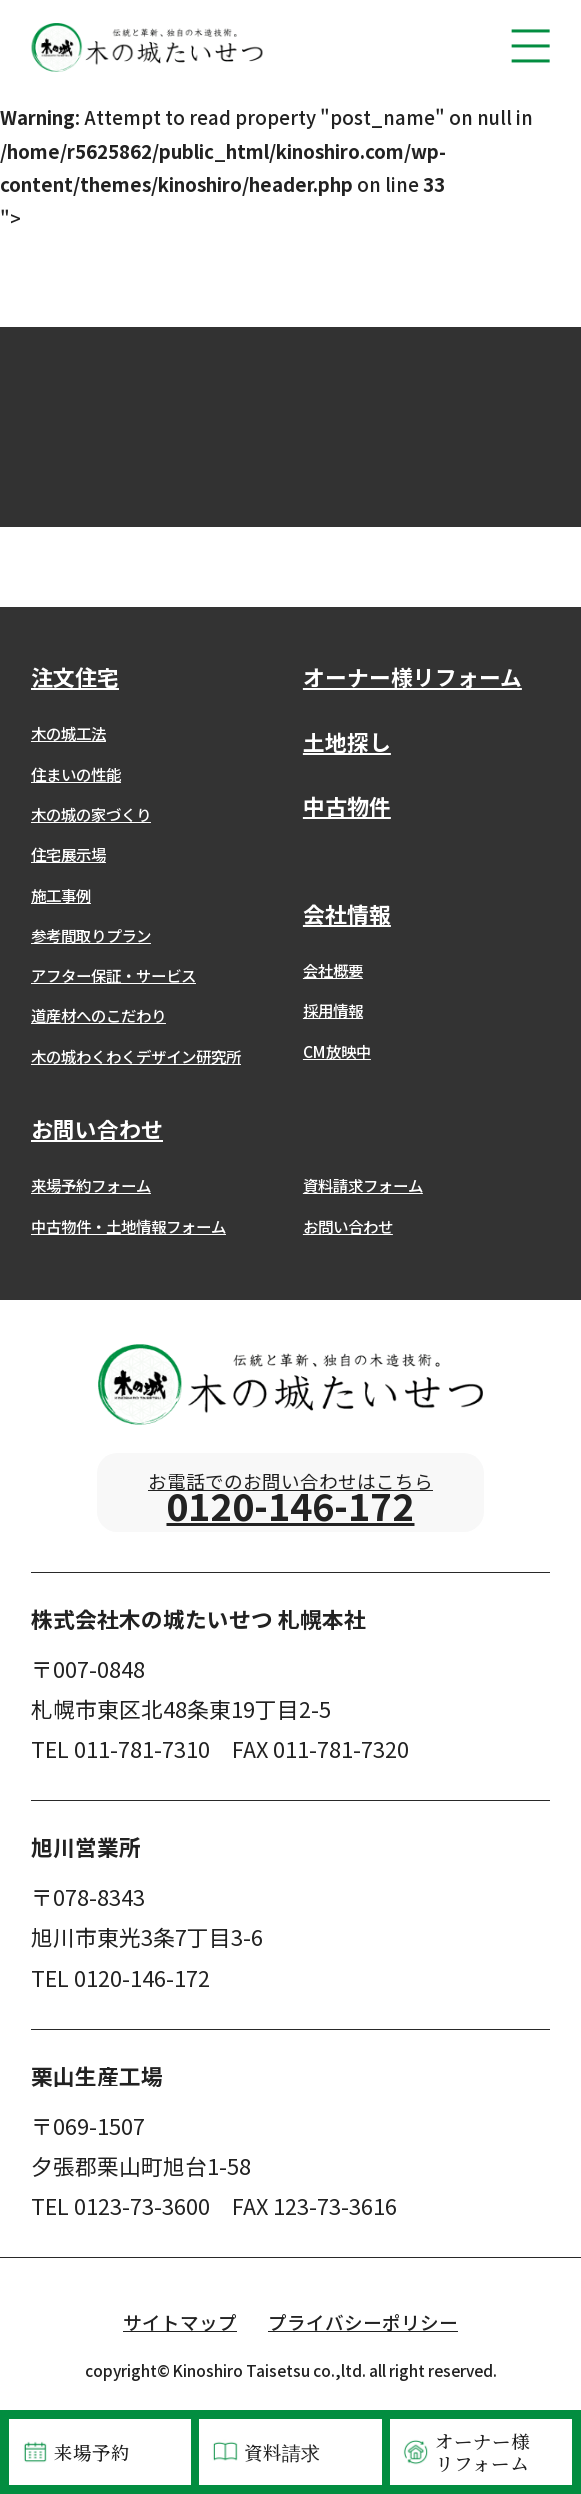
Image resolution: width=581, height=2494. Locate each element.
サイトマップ (180, 2341)
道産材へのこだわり (98, 1015)
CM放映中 (337, 1051)
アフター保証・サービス (113, 975)
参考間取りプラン (91, 935)
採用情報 (333, 1010)
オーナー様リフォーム (465, 2452)
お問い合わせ (348, 1226)
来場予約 (75, 2452)
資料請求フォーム (363, 1185)
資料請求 (265, 2452)
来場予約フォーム (91, 1185)
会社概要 (333, 970)
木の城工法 (68, 733)
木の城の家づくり (91, 814)
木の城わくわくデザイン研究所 (136, 1056)
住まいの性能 (76, 774)
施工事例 (61, 895)
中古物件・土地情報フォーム (128, 1226)
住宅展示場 (68, 854)
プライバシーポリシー (363, 2341)
